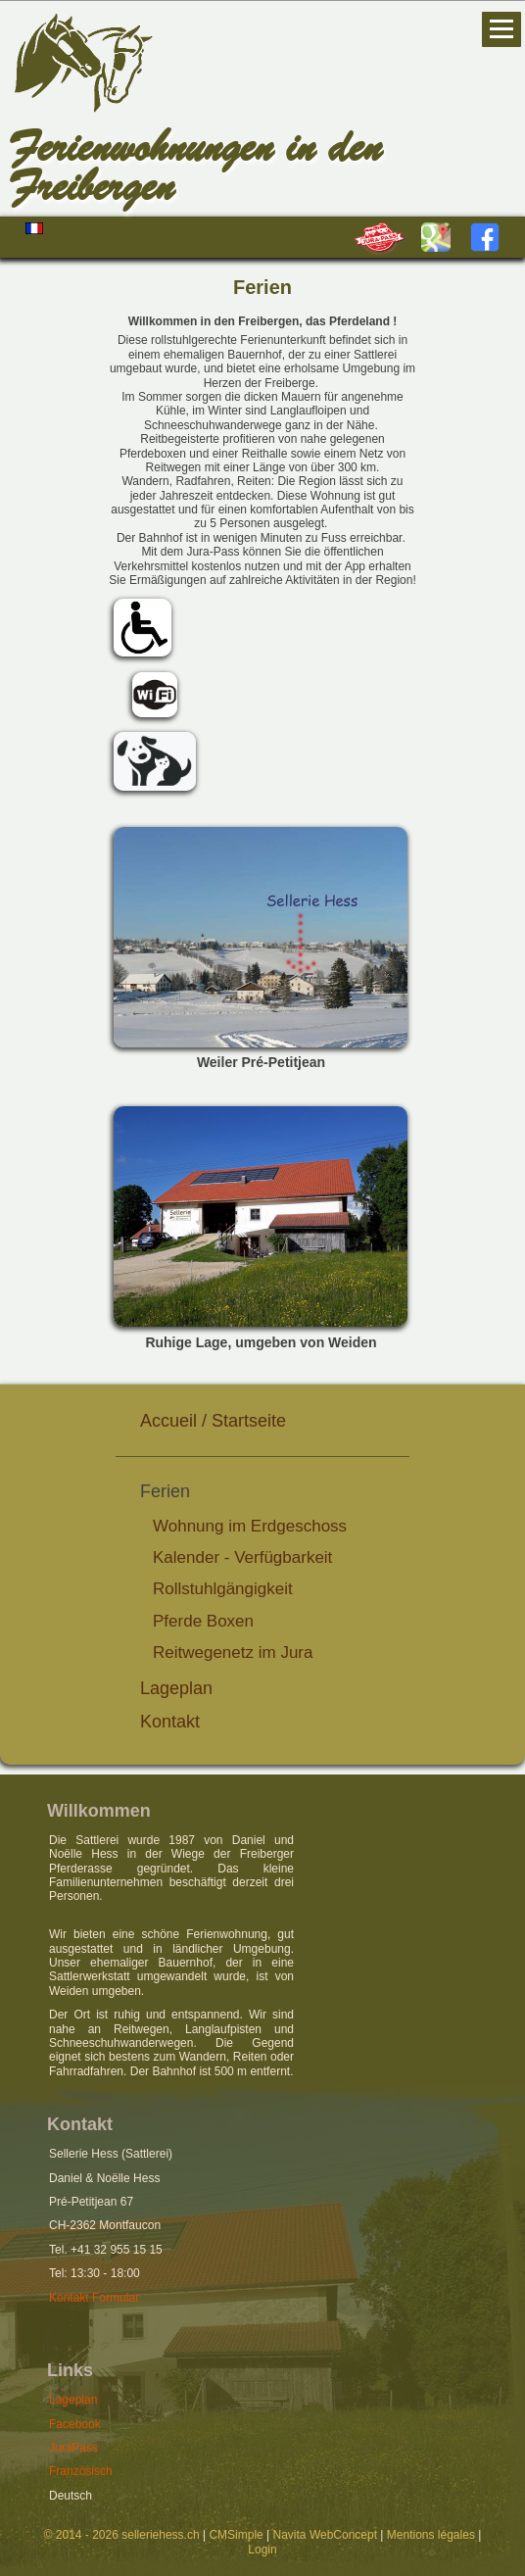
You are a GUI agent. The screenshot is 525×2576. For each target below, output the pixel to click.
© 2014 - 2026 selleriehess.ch (122, 2535)
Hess (157, 114)
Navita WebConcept (325, 2535)
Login (262, 2549)
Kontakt (170, 1721)
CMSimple (235, 2535)
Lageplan (176, 1688)
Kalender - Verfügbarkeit (242, 1557)
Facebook (75, 2424)
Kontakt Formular (94, 2298)
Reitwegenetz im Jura (232, 1652)
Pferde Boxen (203, 1621)
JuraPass (73, 2447)
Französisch (81, 2471)
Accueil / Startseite (213, 1421)
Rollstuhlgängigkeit (223, 1589)
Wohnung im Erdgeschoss (250, 1526)
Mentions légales (431, 2535)
